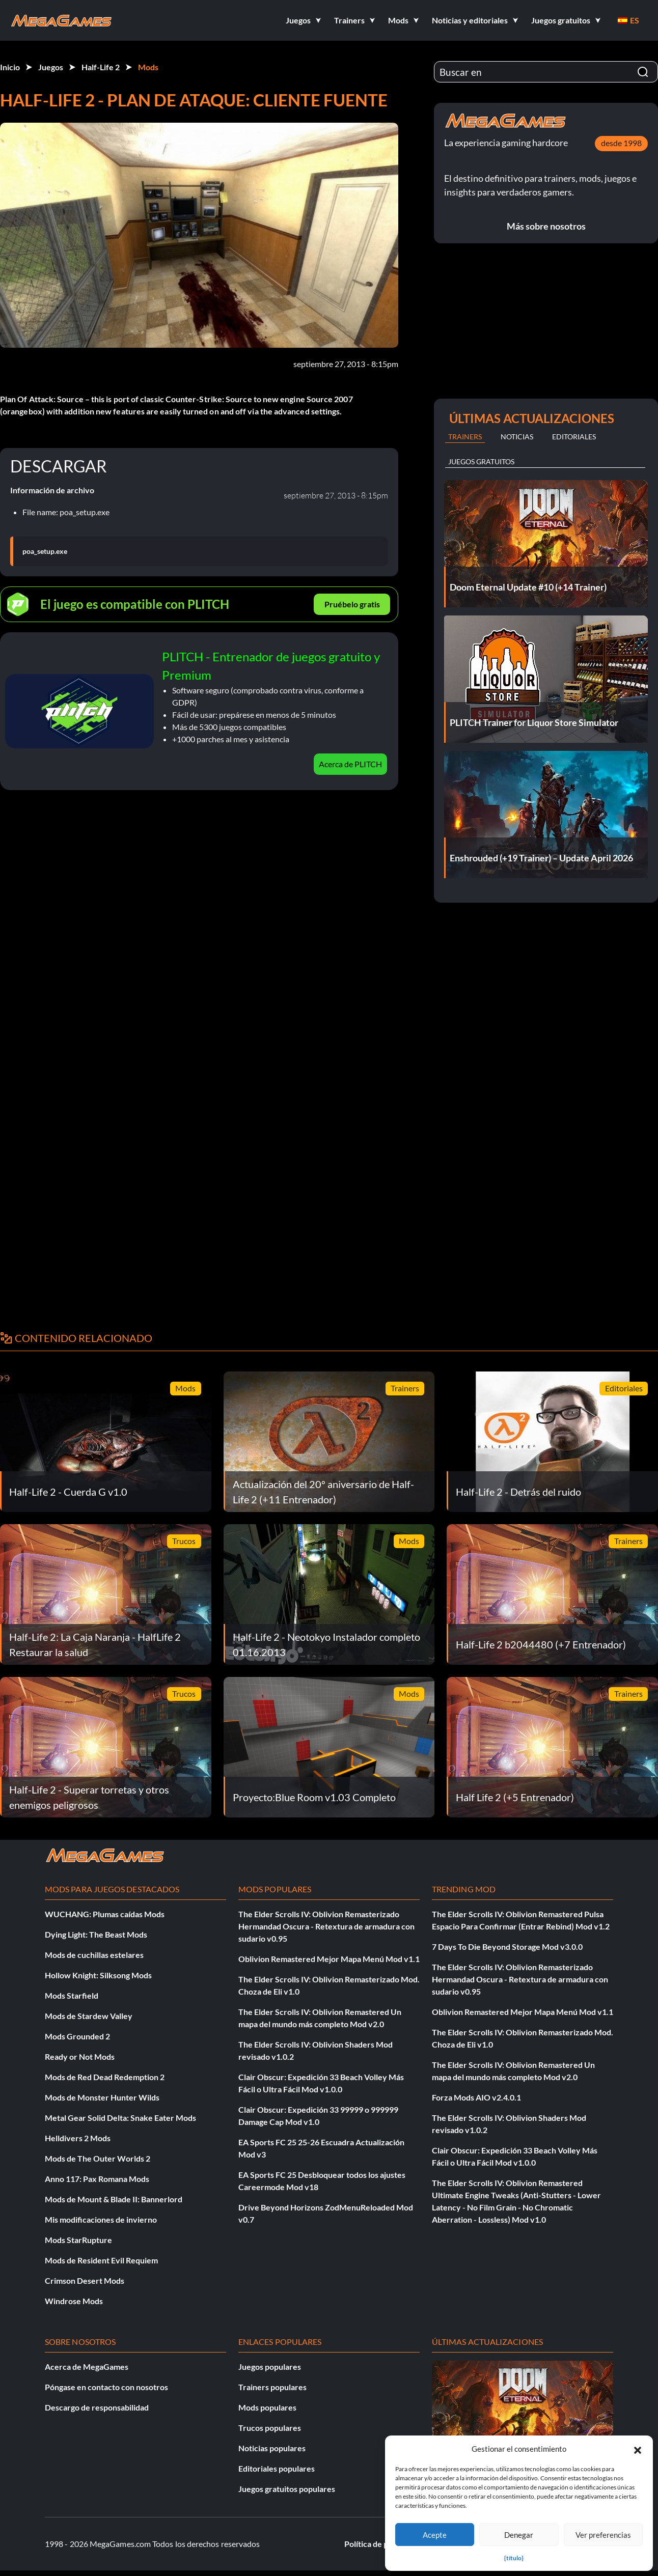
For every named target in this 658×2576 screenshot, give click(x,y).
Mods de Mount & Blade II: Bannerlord (113, 2199)
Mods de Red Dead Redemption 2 (104, 2077)
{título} (514, 2558)
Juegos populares (269, 2366)
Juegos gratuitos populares (286, 2489)
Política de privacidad (383, 2544)
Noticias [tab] (517, 436)
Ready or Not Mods (80, 2056)
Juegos (50, 67)
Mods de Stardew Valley (88, 2016)
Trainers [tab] (465, 436)
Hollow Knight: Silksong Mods (98, 1975)
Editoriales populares (276, 2468)
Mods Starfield (71, 1995)
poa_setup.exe (44, 551)
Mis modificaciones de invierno (101, 2219)
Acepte (435, 2534)
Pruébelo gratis (352, 604)
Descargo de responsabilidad (97, 2407)
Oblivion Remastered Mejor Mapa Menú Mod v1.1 (329, 1959)
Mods (148, 67)
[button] (638, 2449)
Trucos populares (269, 2427)
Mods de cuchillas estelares (94, 1954)
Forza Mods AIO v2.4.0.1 (476, 2097)
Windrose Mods (74, 2301)
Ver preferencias (603, 2534)
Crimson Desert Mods (84, 2280)
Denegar (518, 2534)
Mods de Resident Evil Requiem (101, 2260)
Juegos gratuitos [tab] (481, 461)
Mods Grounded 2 (77, 2036)
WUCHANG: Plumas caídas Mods (104, 1914)
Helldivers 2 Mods (78, 2138)
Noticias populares (272, 2448)
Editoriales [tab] (574, 436)
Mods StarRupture (78, 2240)
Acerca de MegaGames (86, 2366)
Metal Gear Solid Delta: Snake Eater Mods (120, 2117)
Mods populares (267, 2407)
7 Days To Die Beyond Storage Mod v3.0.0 (507, 1946)
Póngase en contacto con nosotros (106, 2387)
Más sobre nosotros (546, 226)
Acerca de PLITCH (350, 764)
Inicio (10, 67)
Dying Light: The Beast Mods (96, 1934)
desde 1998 (621, 143)
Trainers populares (272, 2387)
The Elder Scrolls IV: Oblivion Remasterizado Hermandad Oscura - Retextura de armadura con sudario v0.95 (326, 1926)
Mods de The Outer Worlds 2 (97, 2158)
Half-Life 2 (100, 67)
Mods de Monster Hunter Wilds (102, 2097)
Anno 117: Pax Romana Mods (97, 2178)
